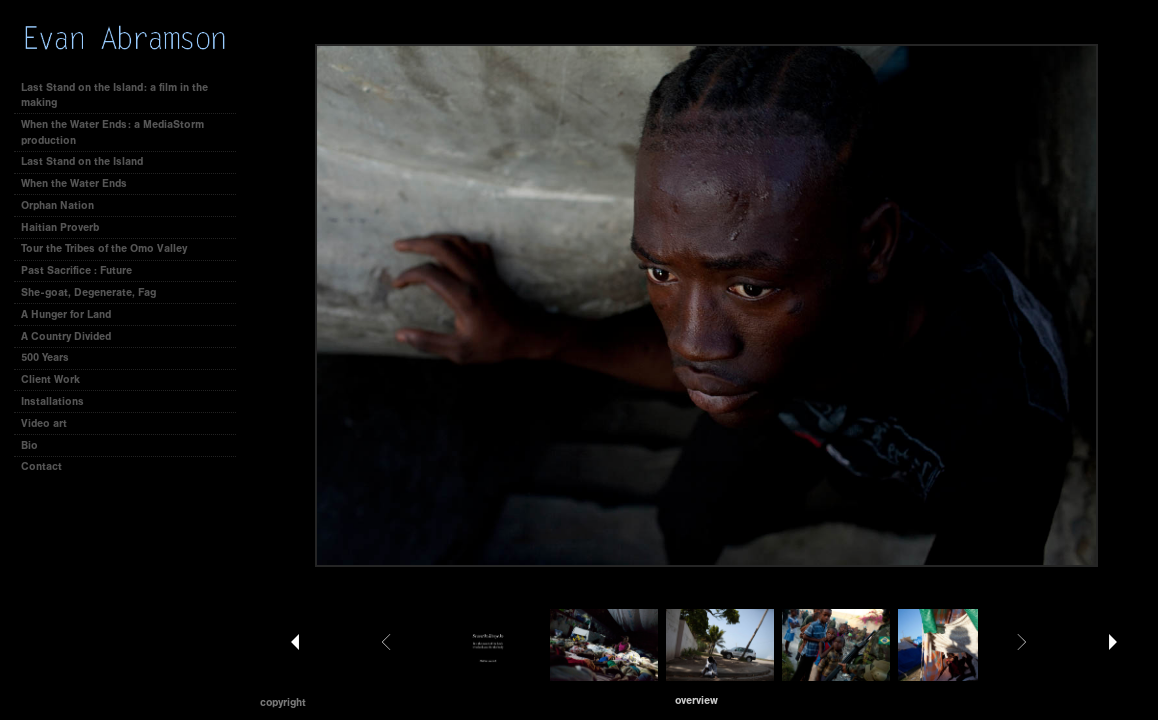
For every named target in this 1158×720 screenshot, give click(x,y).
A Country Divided (66, 336)
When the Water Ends (74, 183)
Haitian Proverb (60, 227)
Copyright (283, 702)
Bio (29, 445)
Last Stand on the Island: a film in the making (114, 95)
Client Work (57, 379)
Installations (52, 401)
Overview (696, 700)
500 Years (45, 357)
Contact (41, 466)
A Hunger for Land (66, 314)
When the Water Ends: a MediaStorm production (112, 132)
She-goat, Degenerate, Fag (88, 292)
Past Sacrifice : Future (76, 270)
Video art (44, 423)
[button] (696, 700)
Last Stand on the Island (82, 161)
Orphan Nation (57, 205)
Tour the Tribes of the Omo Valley (104, 248)
